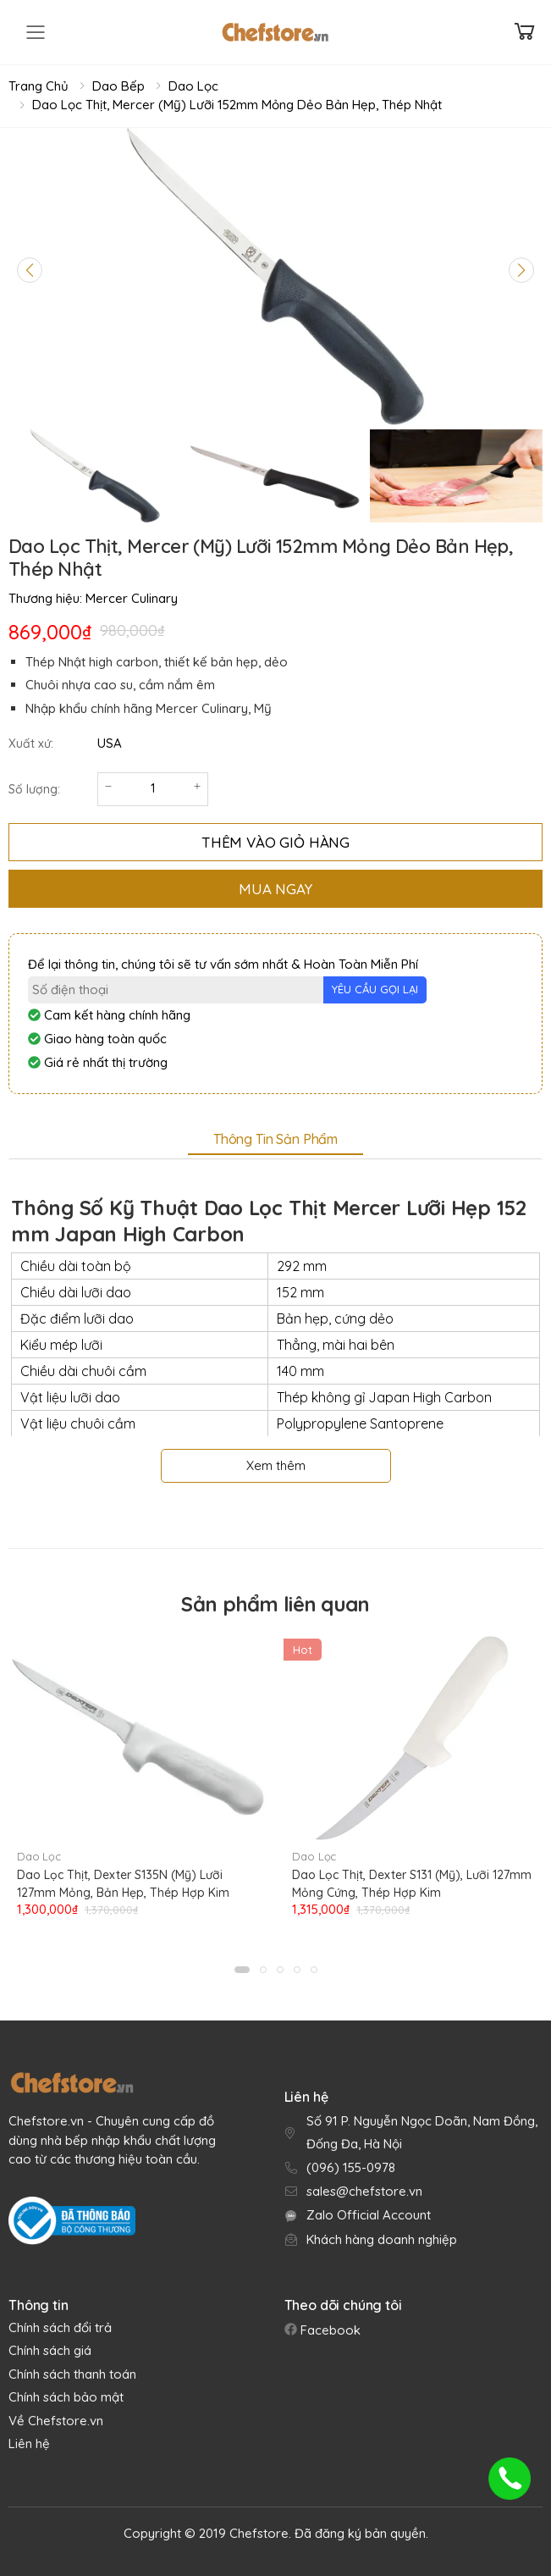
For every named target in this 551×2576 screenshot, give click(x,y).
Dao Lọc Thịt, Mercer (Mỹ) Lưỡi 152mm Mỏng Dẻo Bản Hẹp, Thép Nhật (237, 105)
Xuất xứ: (30, 743)
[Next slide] (521, 270)
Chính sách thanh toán (72, 2374)
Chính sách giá (49, 2350)
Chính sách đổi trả (60, 2327)
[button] (242, 1969)
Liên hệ (29, 2443)
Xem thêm (276, 1465)
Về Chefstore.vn (55, 2421)
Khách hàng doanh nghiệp (381, 2239)
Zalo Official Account (368, 2215)
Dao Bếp (118, 86)
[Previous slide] (29, 270)
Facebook (329, 2330)
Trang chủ (38, 86)
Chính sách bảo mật (66, 2397)
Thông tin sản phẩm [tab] (275, 1138)
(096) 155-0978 (350, 2167)
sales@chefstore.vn (364, 2191)
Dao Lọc (193, 86)
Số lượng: (34, 789)
